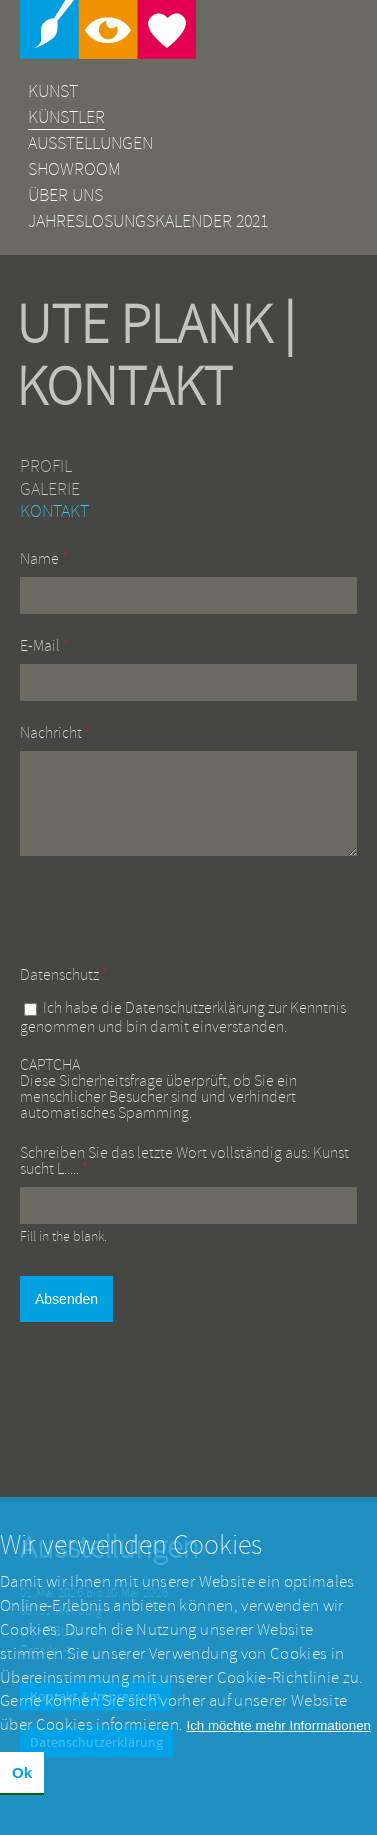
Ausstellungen (90, 143)
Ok (22, 1772)
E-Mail (44, 646)
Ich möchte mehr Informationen (279, 1725)
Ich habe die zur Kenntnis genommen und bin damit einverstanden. (183, 1032)
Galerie (50, 489)
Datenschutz (64, 990)
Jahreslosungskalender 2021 (148, 221)
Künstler (66, 117)
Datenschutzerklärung (195, 1023)
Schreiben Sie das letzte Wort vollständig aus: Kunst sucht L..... (184, 1176)
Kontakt (54, 511)
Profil (46, 466)
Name (44, 559)
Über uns (65, 195)
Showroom (74, 169)
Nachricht (55, 733)
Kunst (53, 91)
